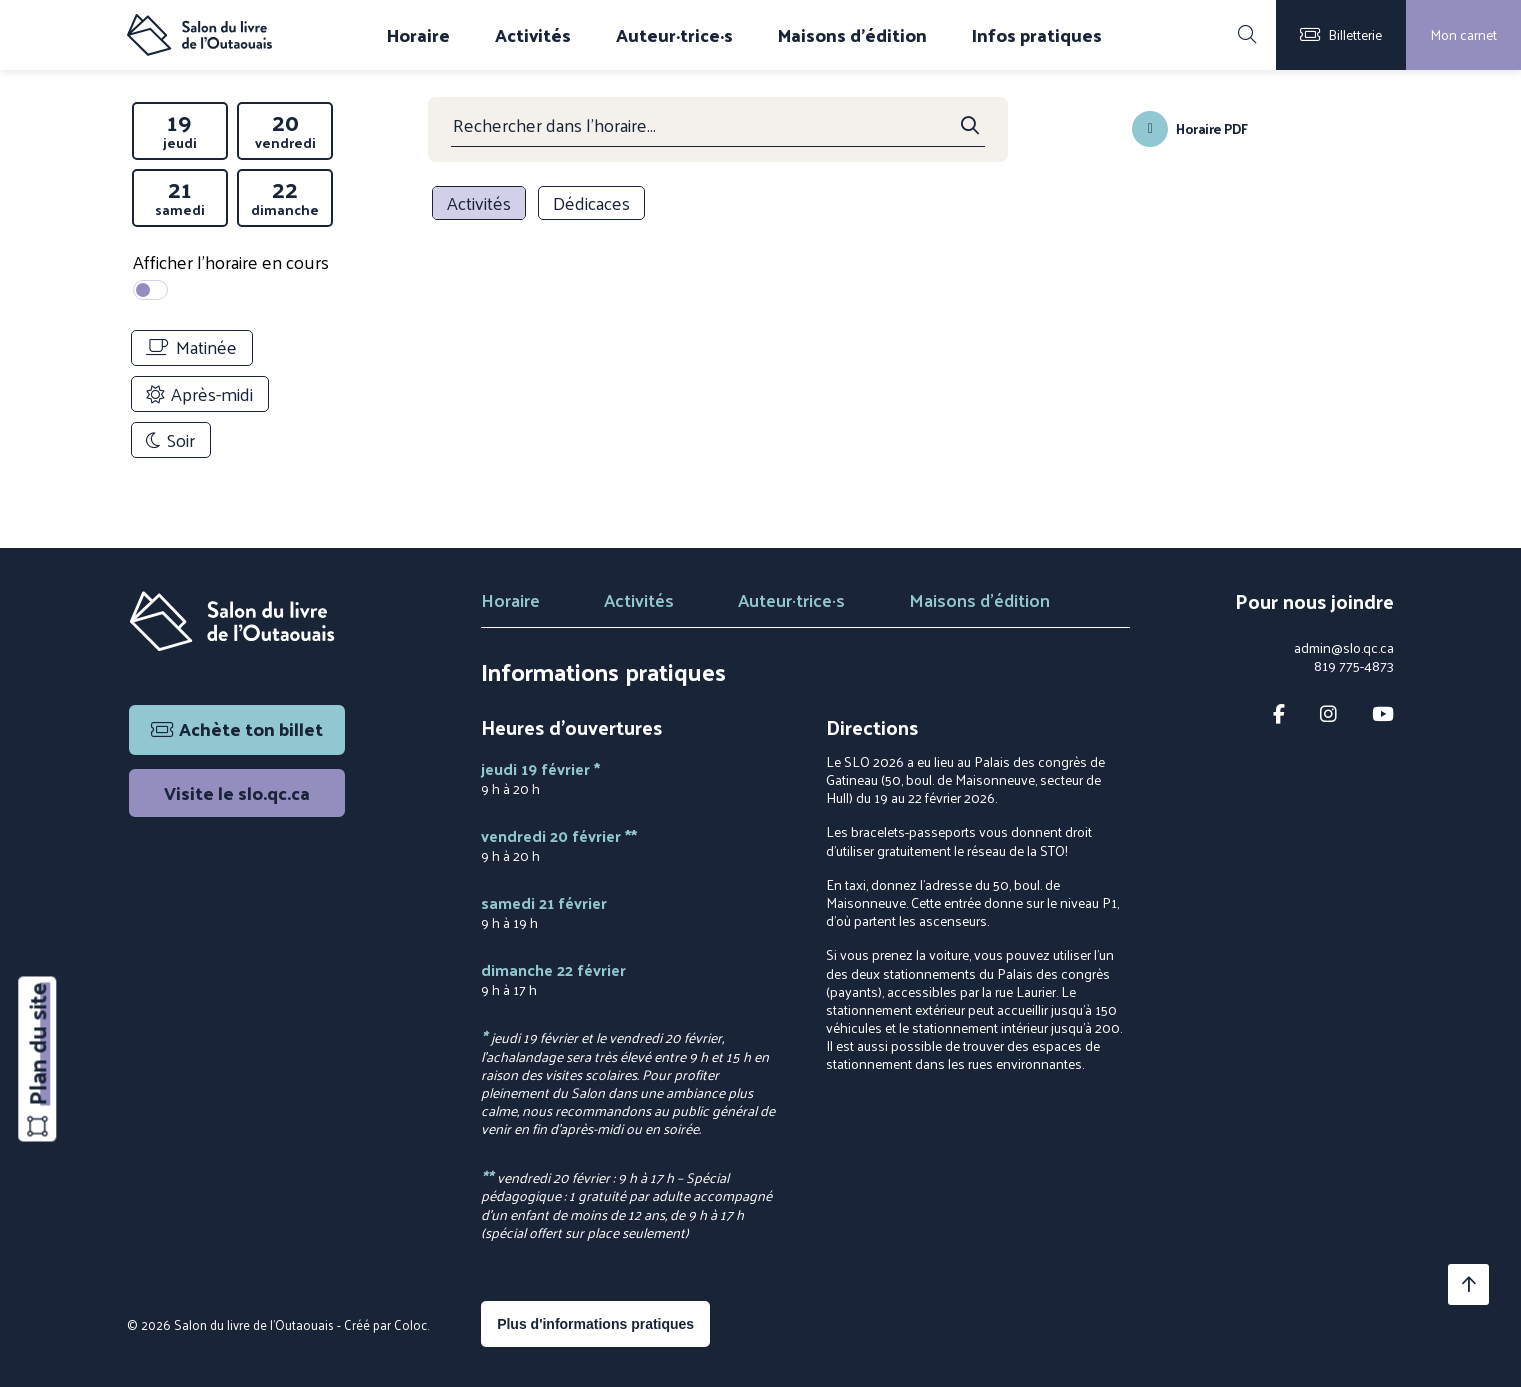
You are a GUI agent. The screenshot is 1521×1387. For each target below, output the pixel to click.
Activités (533, 35)
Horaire (418, 35)
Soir (170, 439)
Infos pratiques (1037, 35)
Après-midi (199, 393)
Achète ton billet (237, 728)
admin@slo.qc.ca (1344, 648)
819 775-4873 (1354, 666)
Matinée (191, 346)
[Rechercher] (1247, 35)
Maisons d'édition (852, 35)
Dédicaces (591, 202)
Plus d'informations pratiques (595, 1324)
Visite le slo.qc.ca (237, 792)
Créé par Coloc (385, 1324)
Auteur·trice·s (674, 35)
